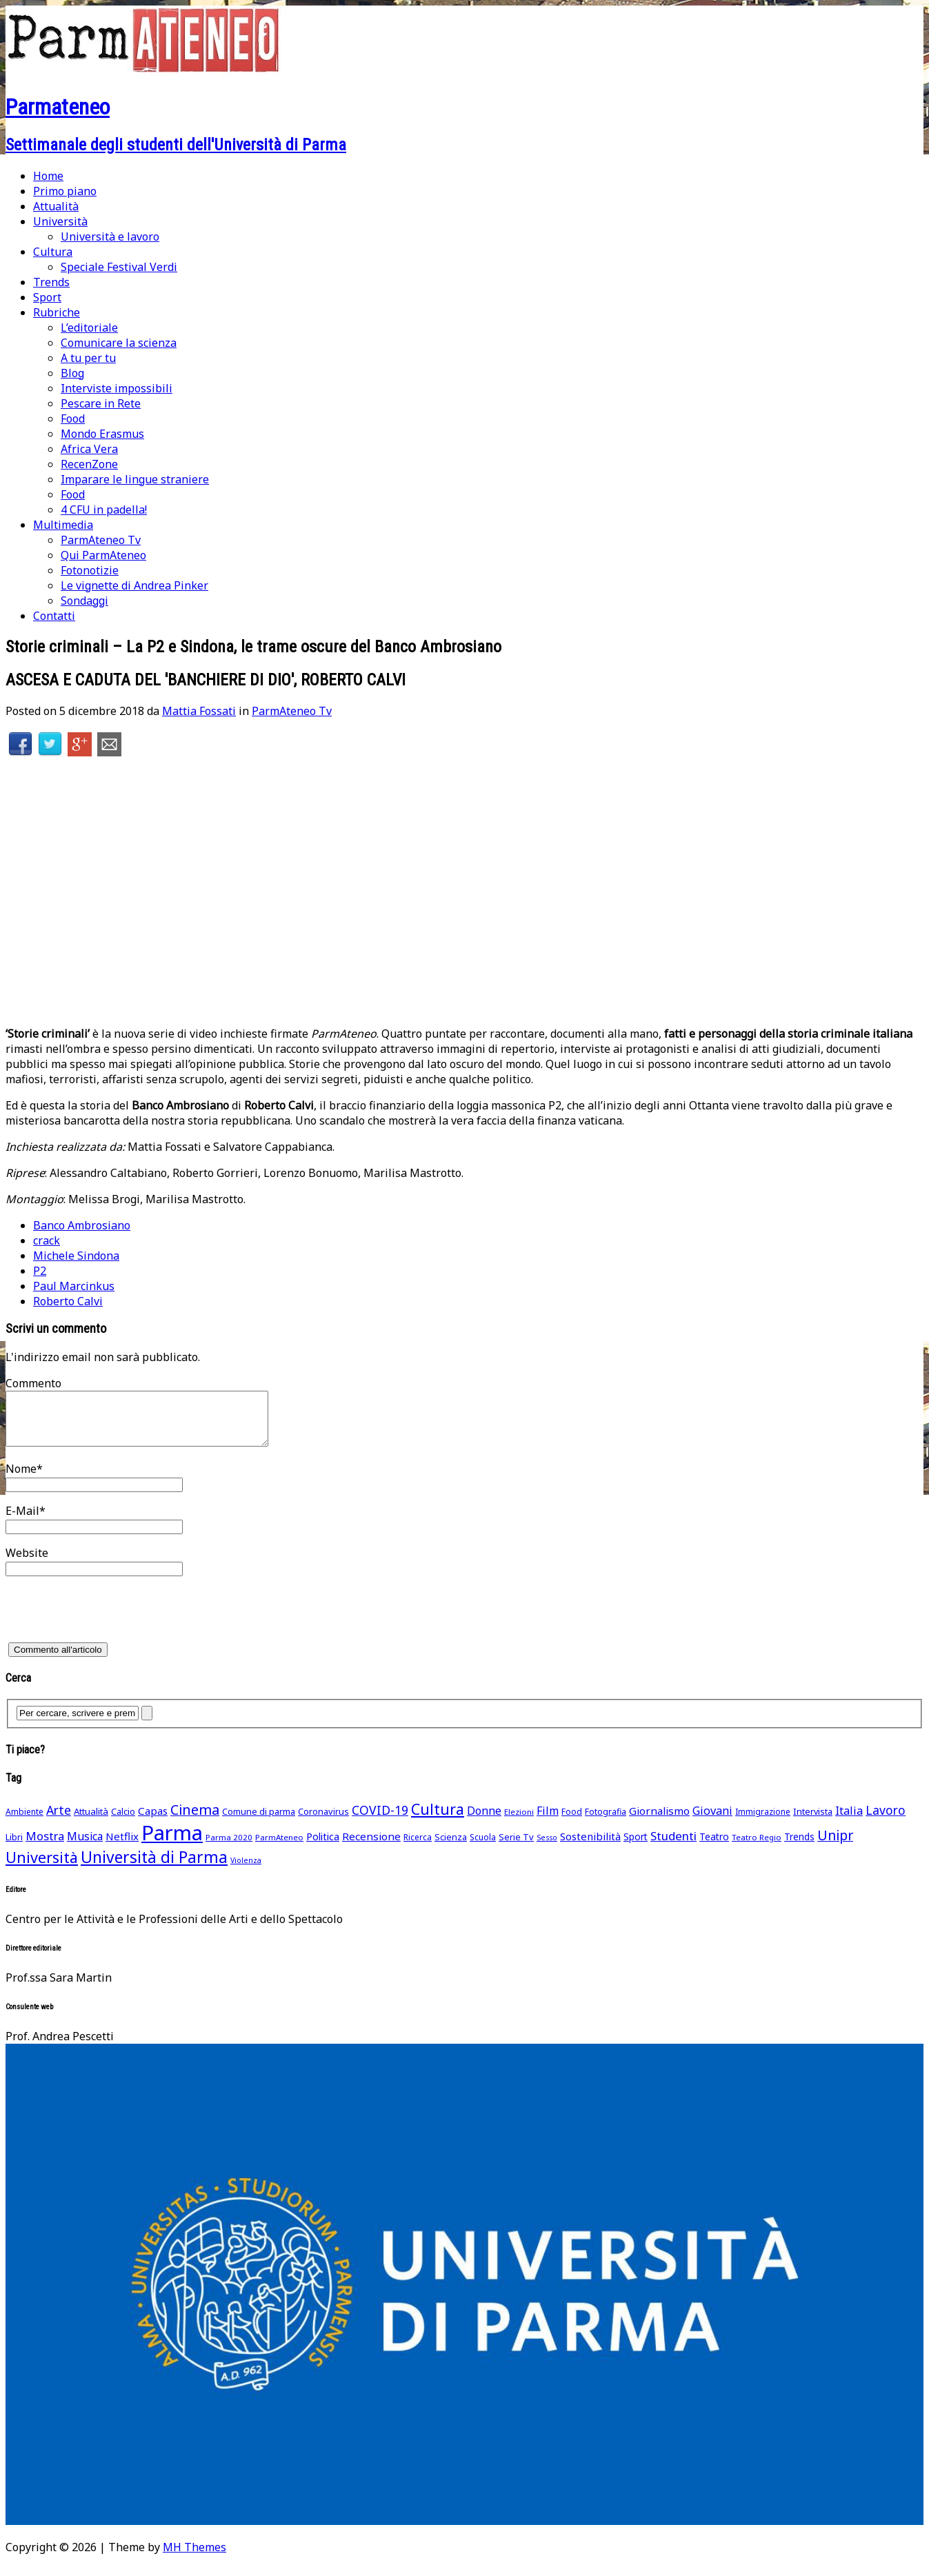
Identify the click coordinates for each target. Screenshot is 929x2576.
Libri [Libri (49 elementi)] (14, 1847)
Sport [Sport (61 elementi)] (635, 1846)
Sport (47, 297)
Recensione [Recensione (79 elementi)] (371, 1846)
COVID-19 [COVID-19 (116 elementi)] (380, 1820)
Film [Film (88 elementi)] (548, 1821)
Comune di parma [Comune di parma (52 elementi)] (258, 1821)
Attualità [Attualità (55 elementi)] (91, 1821)
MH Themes (194, 2557)
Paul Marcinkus (73, 1286)
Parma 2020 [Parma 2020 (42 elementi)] (229, 1847)
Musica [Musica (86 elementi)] (85, 1846)
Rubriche (56, 312)
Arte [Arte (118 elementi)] (58, 1820)
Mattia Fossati (199, 710)
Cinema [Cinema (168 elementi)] (194, 1820)
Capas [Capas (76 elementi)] (153, 1821)
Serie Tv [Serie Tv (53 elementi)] (516, 1847)
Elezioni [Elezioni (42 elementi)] (519, 1822)
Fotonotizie (90, 570)
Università (60, 221)
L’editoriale (89, 327)
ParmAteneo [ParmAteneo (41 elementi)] (279, 1847)
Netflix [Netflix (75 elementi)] (122, 1846)
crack (46, 1240)
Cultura (52, 251)
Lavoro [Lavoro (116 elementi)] (886, 1820)
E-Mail (22, 1521)
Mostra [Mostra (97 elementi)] (45, 1846)
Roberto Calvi (68, 1301)
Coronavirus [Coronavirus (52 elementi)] (323, 1821)
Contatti (54, 615)
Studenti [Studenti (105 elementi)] (673, 1846)
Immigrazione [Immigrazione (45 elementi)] (762, 1822)
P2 (39, 1270)
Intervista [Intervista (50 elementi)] (812, 1821)
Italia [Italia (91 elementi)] (849, 1821)
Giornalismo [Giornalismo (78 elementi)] (659, 1821)
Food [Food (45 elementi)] (571, 1822)
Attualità (56, 206)
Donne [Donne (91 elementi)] (484, 1821)
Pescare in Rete (101, 403)
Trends (51, 282)
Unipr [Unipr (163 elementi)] (835, 1845)
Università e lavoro (110, 236)
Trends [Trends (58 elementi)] (799, 1847)
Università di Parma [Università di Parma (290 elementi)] (154, 1867)
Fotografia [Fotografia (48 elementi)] (605, 1822)
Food (73, 418)
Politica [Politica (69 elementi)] (322, 1846)
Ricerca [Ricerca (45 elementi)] (417, 1847)
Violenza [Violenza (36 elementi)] (245, 1870)
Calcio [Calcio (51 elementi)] (123, 1821)
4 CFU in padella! (104, 509)
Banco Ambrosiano (81, 1225)
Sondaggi (84, 600)
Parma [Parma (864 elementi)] (172, 1843)
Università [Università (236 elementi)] (42, 1868)
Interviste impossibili (116, 388)
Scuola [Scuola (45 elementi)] (483, 1847)
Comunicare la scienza (119, 342)
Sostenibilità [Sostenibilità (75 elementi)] (590, 1846)
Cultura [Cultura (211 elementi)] (437, 1819)
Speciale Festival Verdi (119, 266)
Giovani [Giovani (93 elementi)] (712, 1821)
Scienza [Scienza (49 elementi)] (450, 1847)
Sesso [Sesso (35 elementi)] (547, 1848)
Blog (72, 373)
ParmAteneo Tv (101, 539)
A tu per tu (88, 357)
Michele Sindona (76, 1255)
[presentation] (110, 1624)
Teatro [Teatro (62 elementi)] (714, 1846)
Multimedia (63, 524)
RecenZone (89, 464)
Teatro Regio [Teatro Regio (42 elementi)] (756, 1847)
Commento (33, 1383)
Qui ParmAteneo (103, 555)
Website (27, 1563)
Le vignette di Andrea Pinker (134, 585)
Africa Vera (89, 448)
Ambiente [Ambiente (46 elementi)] (24, 1822)
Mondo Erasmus (102, 433)
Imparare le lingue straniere (135, 479)
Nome (21, 1479)
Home (48, 175)
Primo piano (65, 191)
